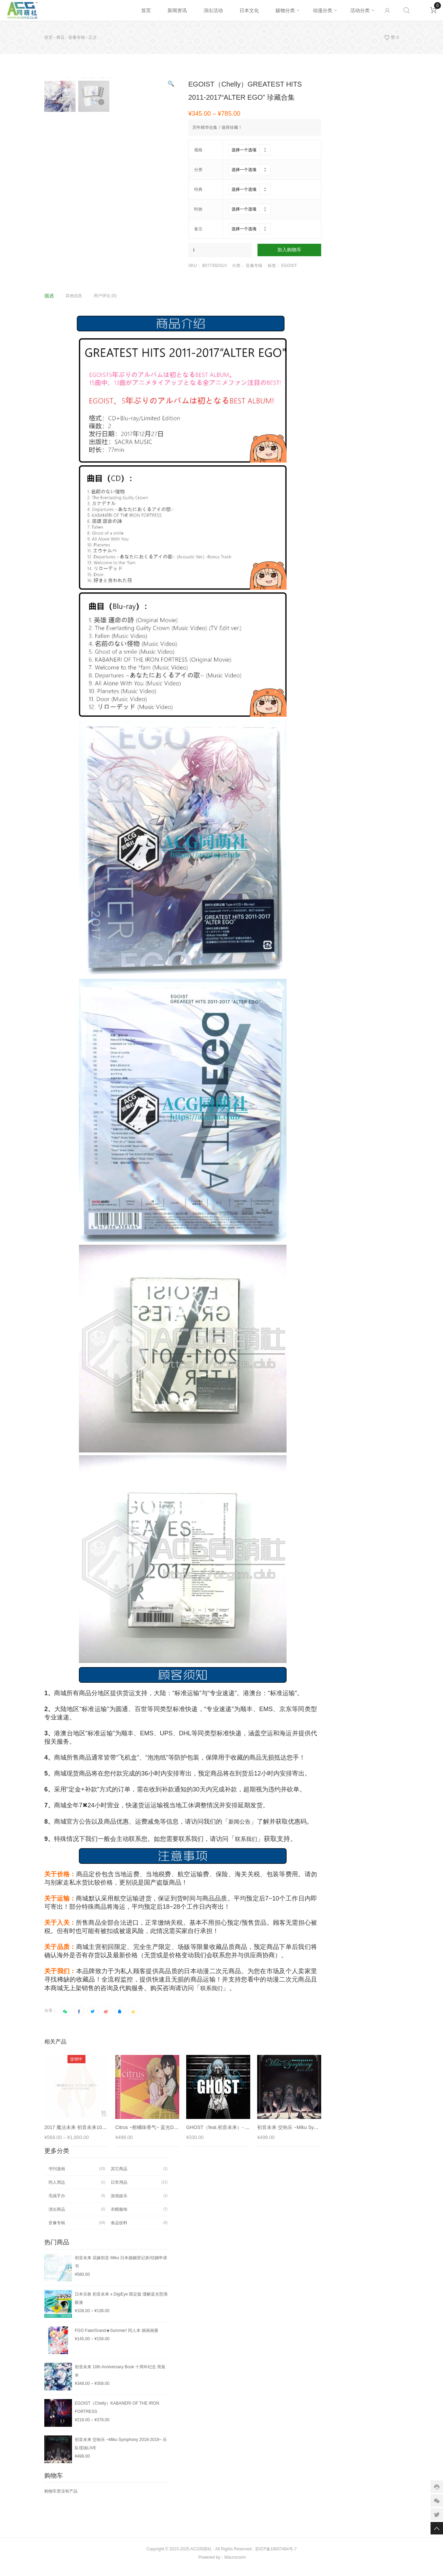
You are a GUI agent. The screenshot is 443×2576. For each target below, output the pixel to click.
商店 (60, 37)
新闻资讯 (177, 10)
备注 (198, 228)
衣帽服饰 (119, 2217)
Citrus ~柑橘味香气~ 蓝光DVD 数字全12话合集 (165, 2135)
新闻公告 (239, 1829)
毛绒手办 (56, 2203)
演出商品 (56, 2217)
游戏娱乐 (119, 2203)
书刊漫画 (56, 2176)
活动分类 (360, 10)
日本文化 (249, 10)
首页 (146, 10)
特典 (198, 189)
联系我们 (246, 1847)
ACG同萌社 (201, 2556)
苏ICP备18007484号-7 (276, 2556)
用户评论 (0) (105, 303)
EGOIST (289, 265)
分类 (198, 169)
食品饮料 (119, 2230)
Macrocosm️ (235, 2564)
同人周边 (56, 2190)
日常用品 (119, 2190)
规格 (198, 149)
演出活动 (213, 10)
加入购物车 (289, 249)
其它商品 (119, 2176)
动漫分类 (322, 10)
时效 (198, 209)
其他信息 (73, 303)
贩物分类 (285, 10)
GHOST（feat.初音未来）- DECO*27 (226, 2135)
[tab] (54, 303)
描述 (49, 303)
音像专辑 (76, 37)
